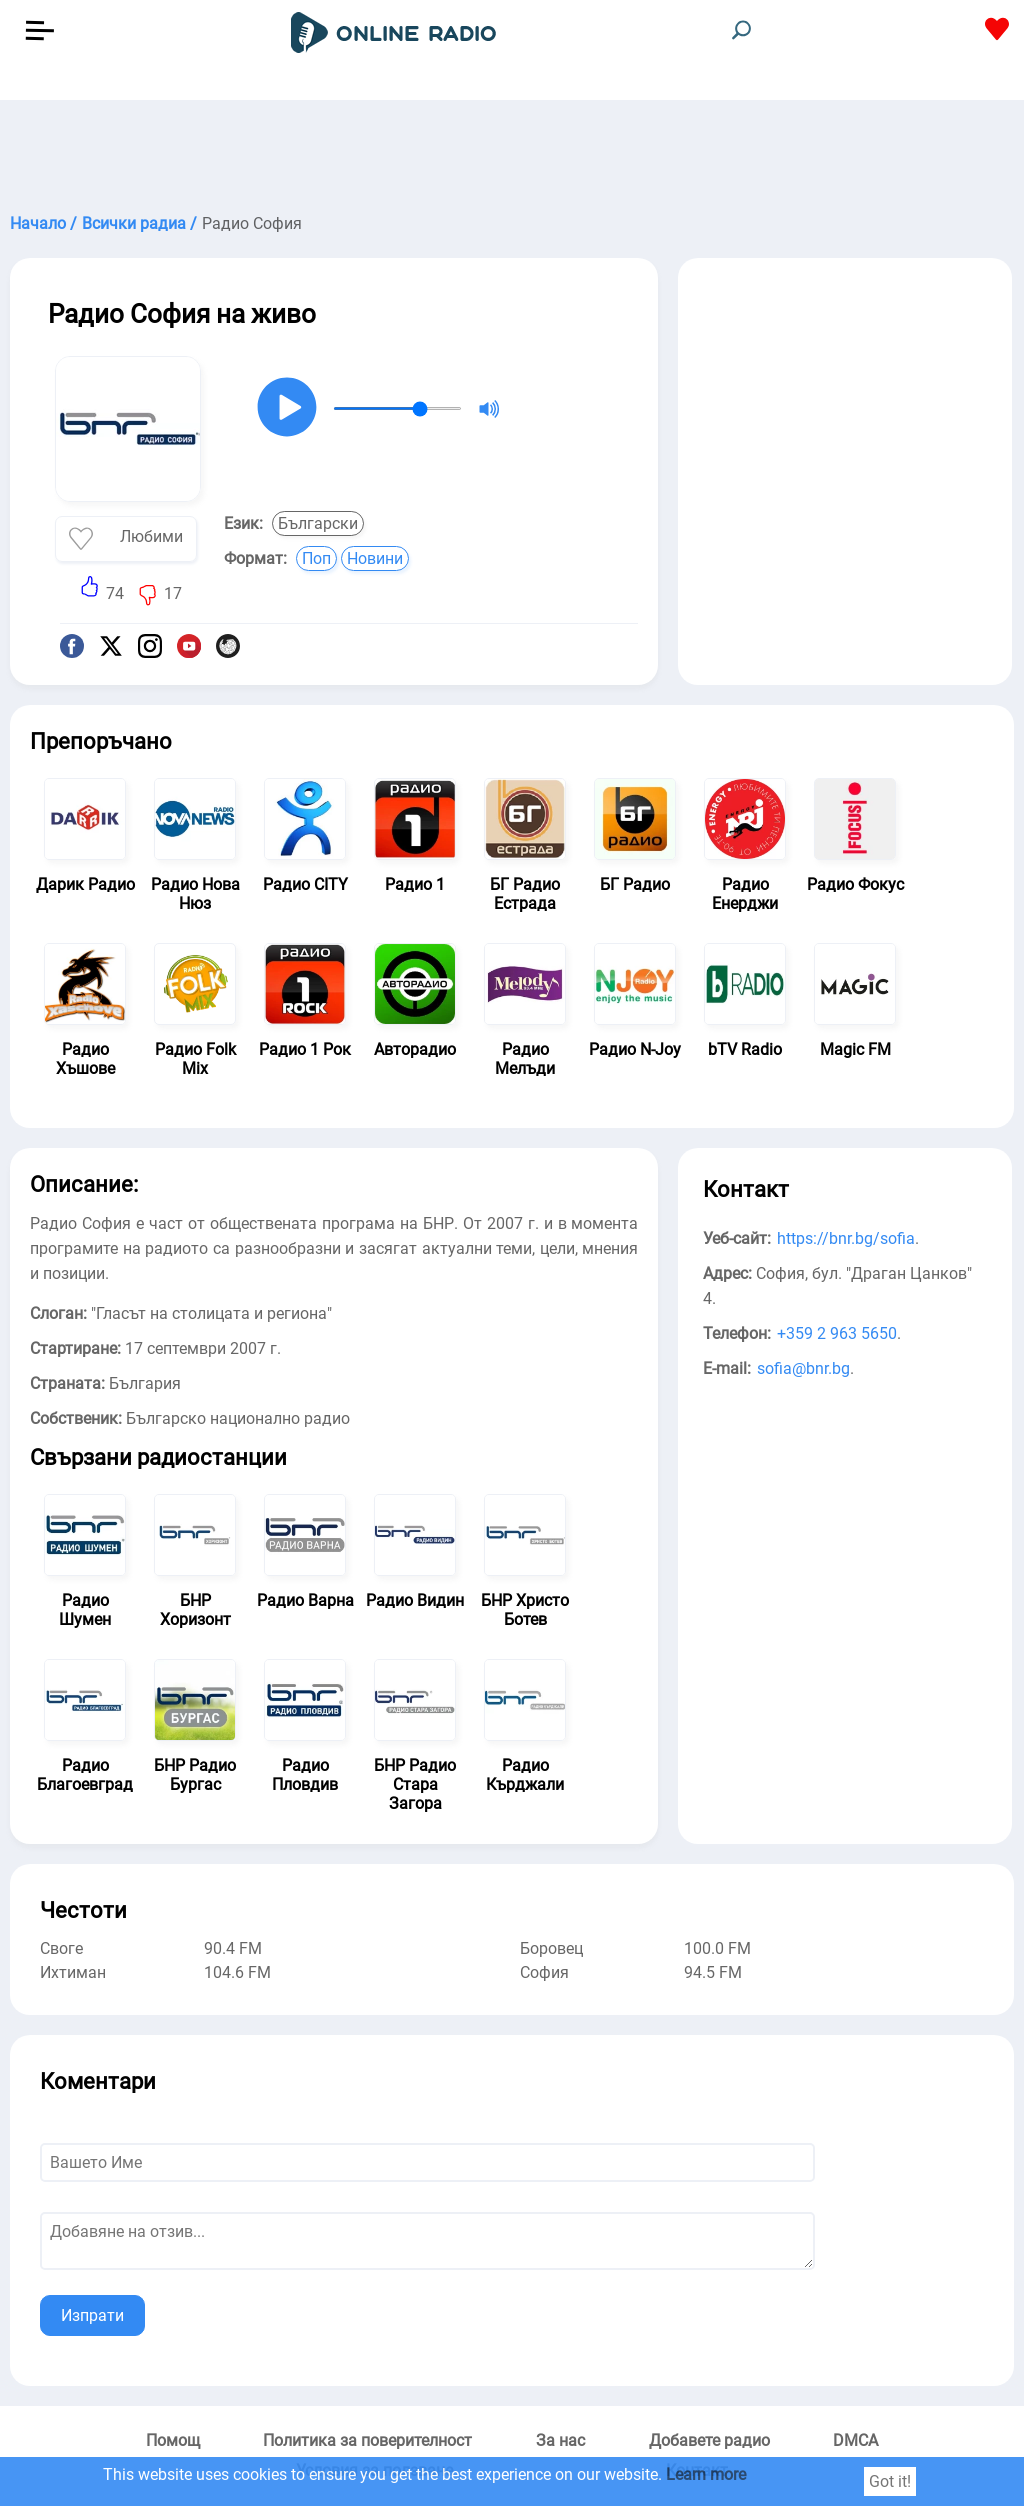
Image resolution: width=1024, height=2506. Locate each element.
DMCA (855, 2440)
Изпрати (92, 2315)
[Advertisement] (512, 150)
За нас (560, 2440)
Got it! (890, 2481)
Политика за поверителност (367, 2440)
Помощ (173, 2440)
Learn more (706, 2474)
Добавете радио (709, 2440)
